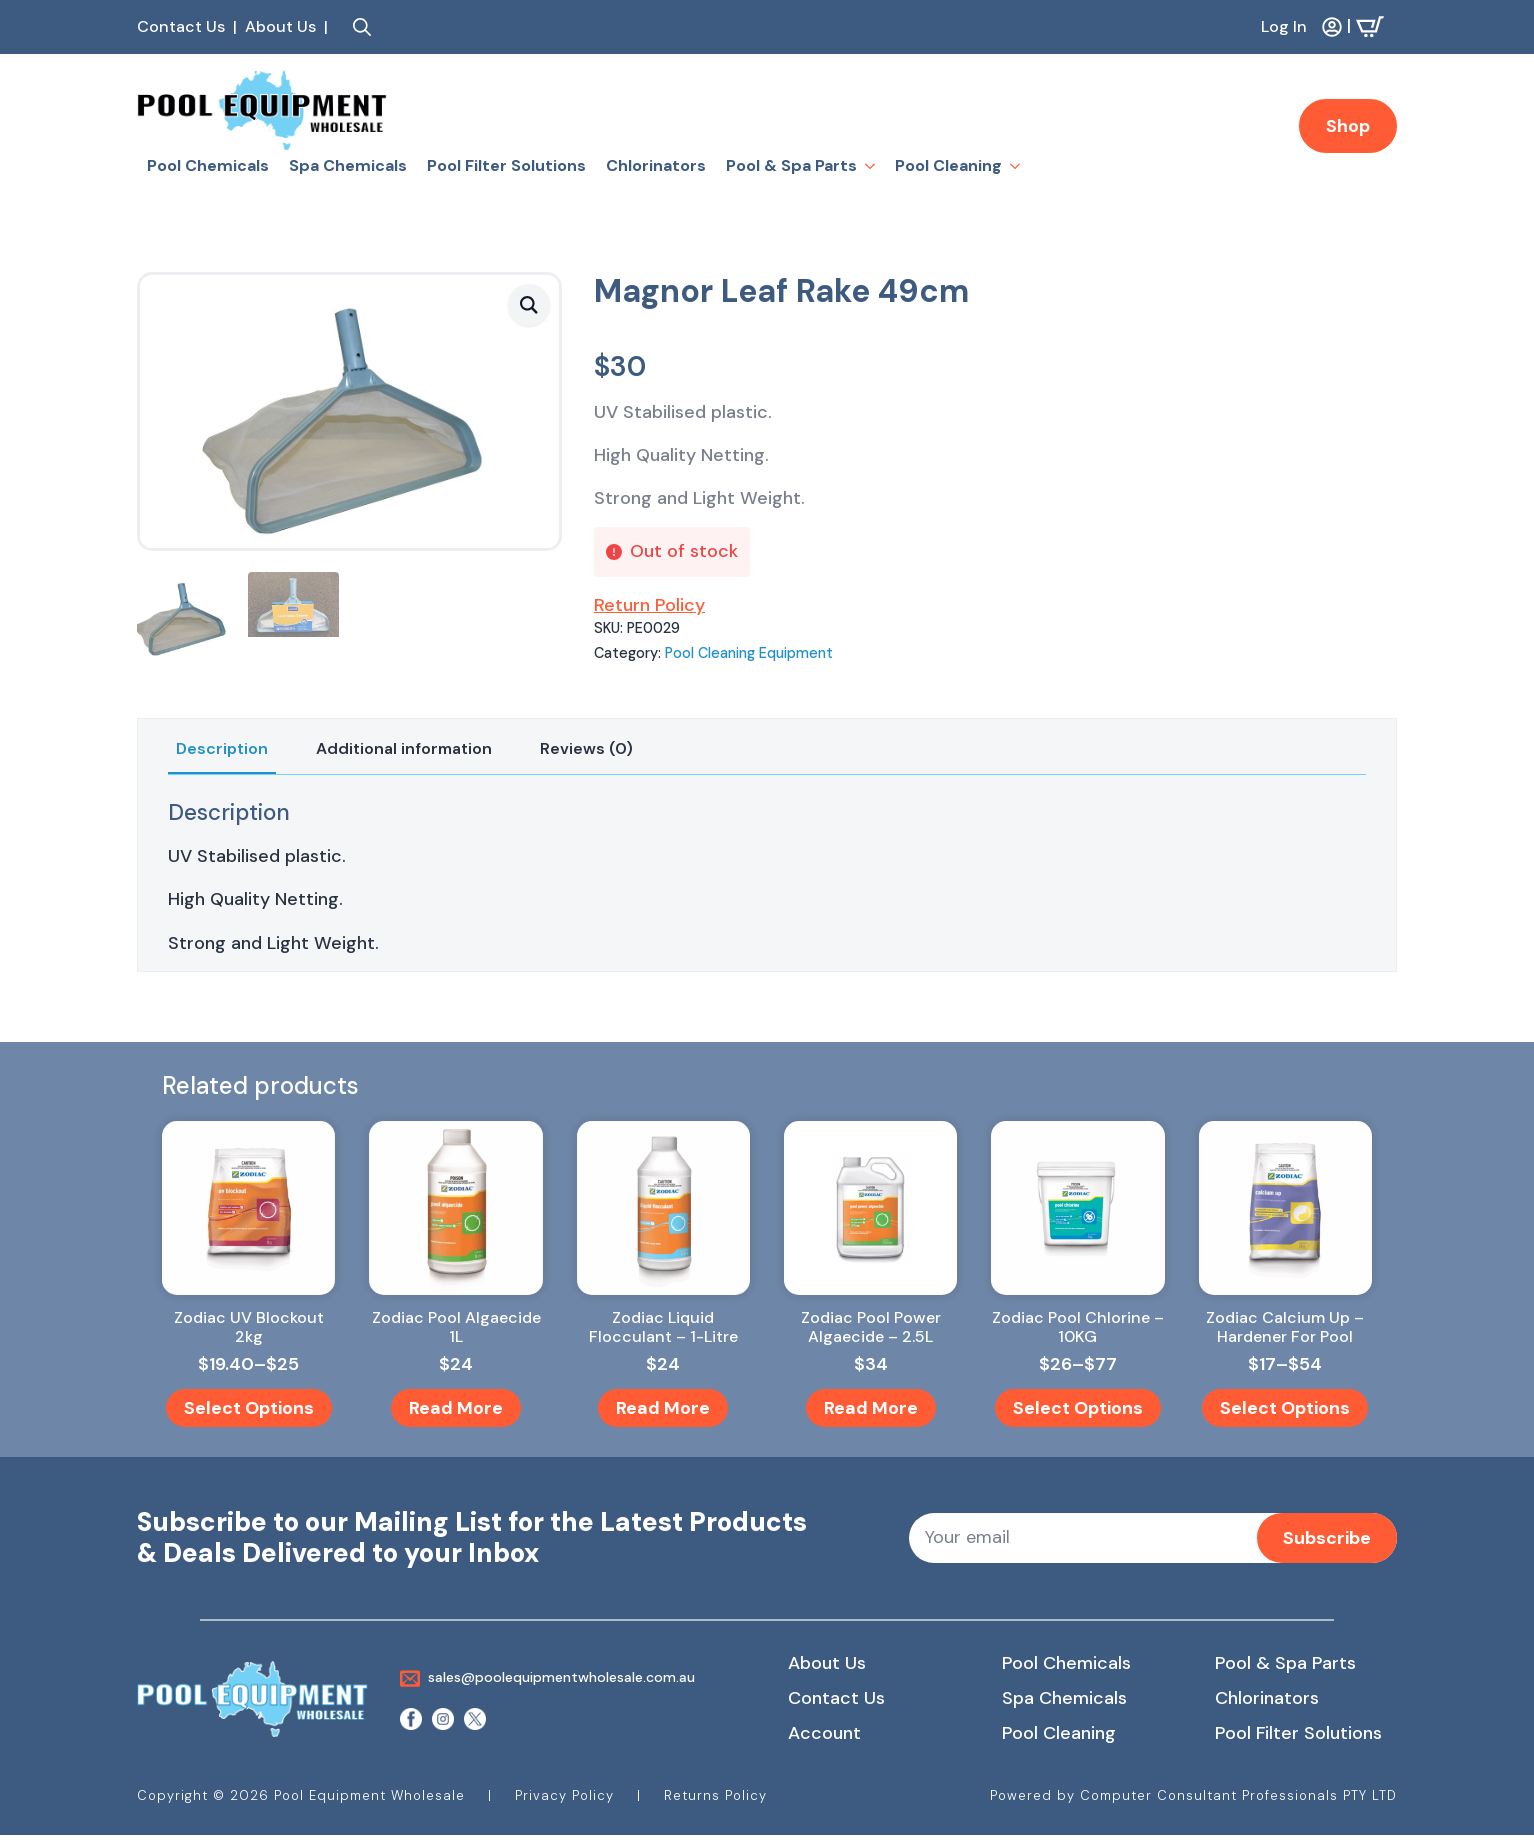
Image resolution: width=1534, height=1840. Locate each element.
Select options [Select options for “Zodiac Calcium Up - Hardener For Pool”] (1285, 1408)
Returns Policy (715, 1795)
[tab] (222, 749)
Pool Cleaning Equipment (749, 653)
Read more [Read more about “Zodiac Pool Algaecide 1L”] (456, 1408)
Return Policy (649, 605)
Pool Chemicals (208, 165)
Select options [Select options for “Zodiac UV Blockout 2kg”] (249, 1408)
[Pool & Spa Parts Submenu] (871, 166)
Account (824, 1733)
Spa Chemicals (348, 165)
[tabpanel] (767, 877)
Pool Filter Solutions (506, 165)
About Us (827, 1663)
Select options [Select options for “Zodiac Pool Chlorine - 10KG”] (1078, 1408)
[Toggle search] (362, 27)
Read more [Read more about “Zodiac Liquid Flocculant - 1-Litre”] (663, 1408)
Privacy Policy (564, 1795)
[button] (529, 305)
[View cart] (1376, 27)
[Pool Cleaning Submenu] (1016, 166)
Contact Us (836, 1698)
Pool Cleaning (948, 165)
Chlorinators (656, 165)
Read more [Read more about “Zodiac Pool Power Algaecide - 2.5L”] (871, 1408)
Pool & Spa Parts (791, 165)
